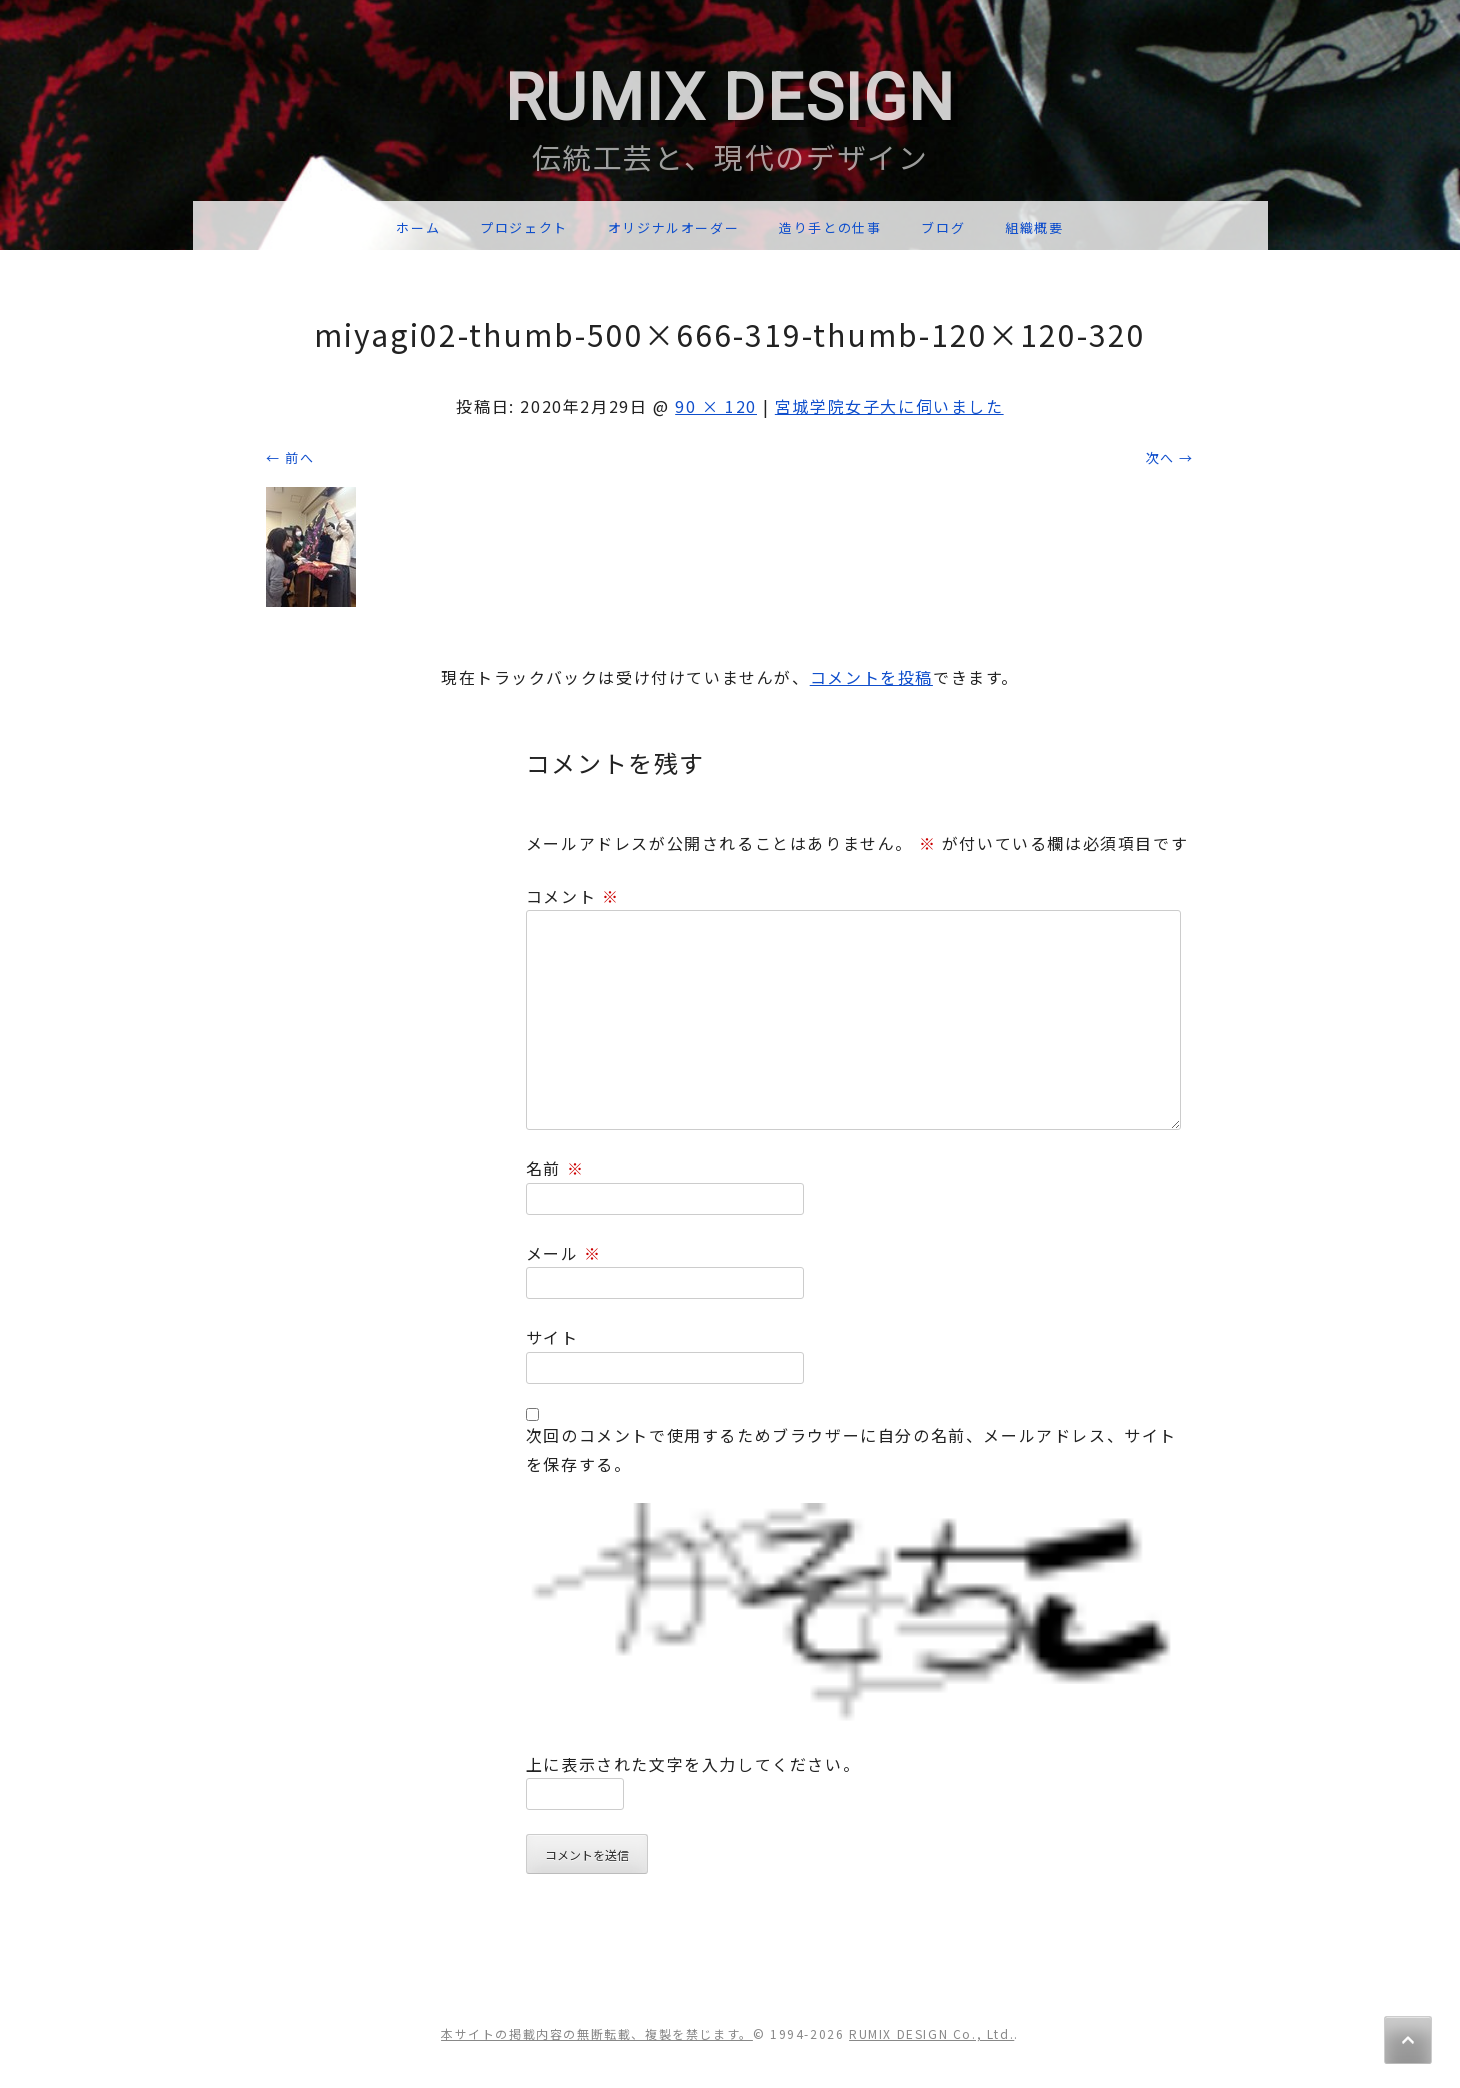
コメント (573, 896)
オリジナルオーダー (673, 227)
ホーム (418, 227)
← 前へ (290, 457)
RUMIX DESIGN (730, 98)
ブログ (943, 227)
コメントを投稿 (871, 677)
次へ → (1170, 457)
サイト (552, 1337)
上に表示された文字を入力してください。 (693, 1764)
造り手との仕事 (830, 227)
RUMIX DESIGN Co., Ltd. (931, 2033)
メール (564, 1253)
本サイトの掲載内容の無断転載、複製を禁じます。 (597, 2033)
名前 (555, 1168)
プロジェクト (524, 227)
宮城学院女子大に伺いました (889, 406)
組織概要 (1034, 227)
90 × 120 (716, 406)
